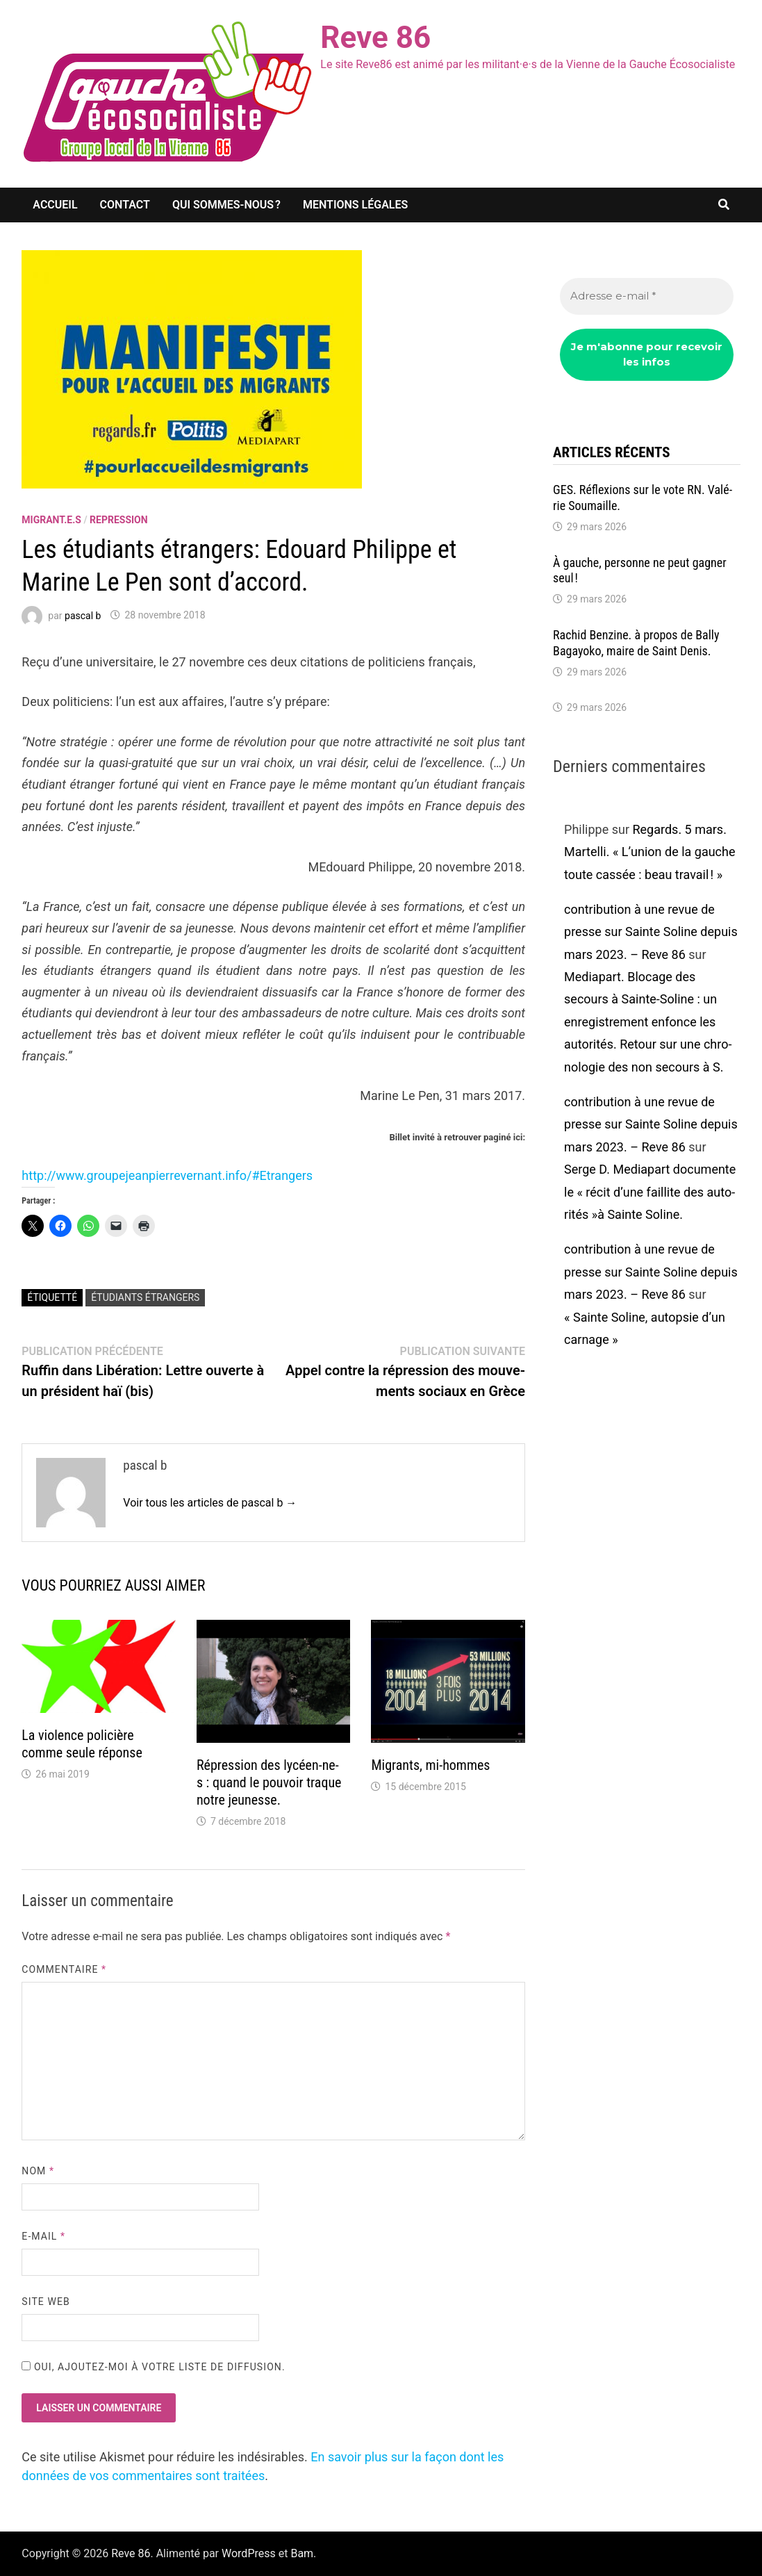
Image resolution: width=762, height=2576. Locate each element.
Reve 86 (375, 37)
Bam (301, 2553)
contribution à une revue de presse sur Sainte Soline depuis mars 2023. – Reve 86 (651, 932)
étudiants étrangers (145, 1297)
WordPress (249, 2553)
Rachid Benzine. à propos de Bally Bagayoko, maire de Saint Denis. (636, 642)
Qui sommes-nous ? (226, 204)
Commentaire (64, 1969)
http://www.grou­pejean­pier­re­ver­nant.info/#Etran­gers (167, 1175)
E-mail (43, 2236)
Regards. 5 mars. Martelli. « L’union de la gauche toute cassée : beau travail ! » (649, 852)
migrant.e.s (51, 519)
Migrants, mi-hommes (430, 1765)
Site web (45, 2301)
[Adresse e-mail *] (647, 296)
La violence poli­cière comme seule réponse (82, 1744)
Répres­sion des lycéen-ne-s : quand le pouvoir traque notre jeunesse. (269, 1782)
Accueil (55, 204)
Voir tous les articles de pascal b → (210, 1502)
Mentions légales (355, 204)
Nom (38, 2170)
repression (119, 519)
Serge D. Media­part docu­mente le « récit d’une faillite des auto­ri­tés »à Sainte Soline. (650, 1192)
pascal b (83, 615)
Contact (125, 204)
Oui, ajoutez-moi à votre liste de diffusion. (153, 2366)
